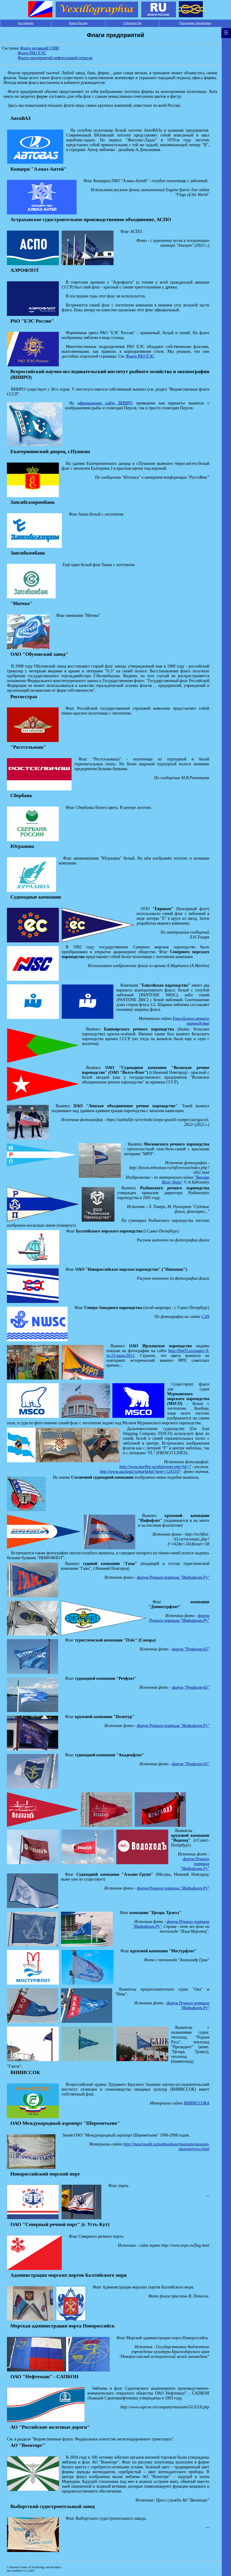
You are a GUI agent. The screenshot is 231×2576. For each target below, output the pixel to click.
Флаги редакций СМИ (39, 48)
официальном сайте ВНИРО (105, 403)
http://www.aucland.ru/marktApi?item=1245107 (140, 1471)
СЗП (205, 1316)
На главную (25, 23)
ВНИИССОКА (196, 2103)
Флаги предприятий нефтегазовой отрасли (55, 58)
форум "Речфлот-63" (190, 1649)
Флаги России (78, 23)
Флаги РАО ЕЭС (32, 53)
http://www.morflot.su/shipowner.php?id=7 (155, 1466)
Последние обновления (195, 23)
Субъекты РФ (132, 23)
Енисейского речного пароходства (191, 1021)
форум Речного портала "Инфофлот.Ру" (173, 1577)
